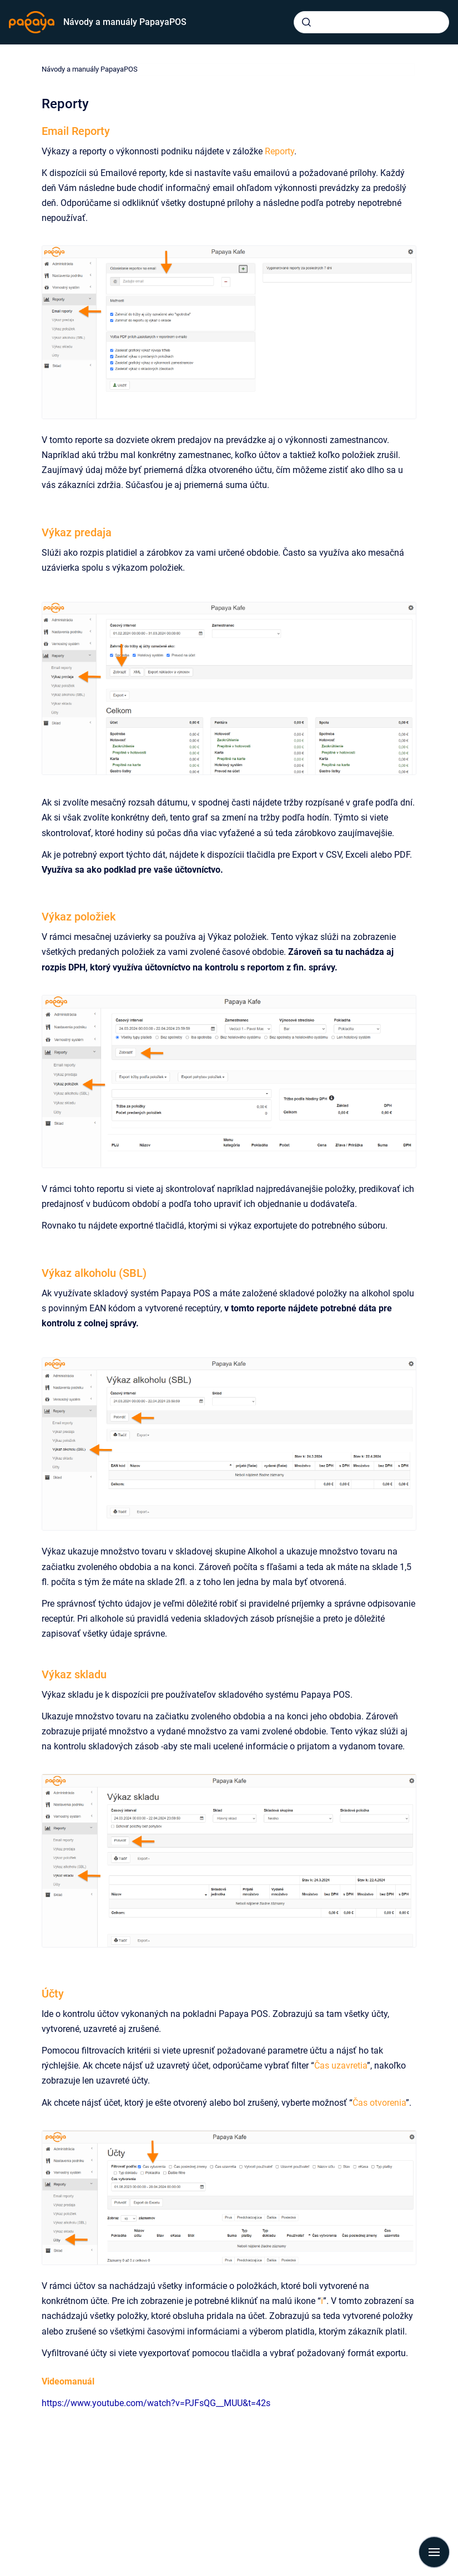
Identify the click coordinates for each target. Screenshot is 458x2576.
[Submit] (306, 22)
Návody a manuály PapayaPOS (125, 22)
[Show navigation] (434, 2552)
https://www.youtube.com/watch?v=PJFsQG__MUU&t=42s (156, 2403)
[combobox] (371, 22)
